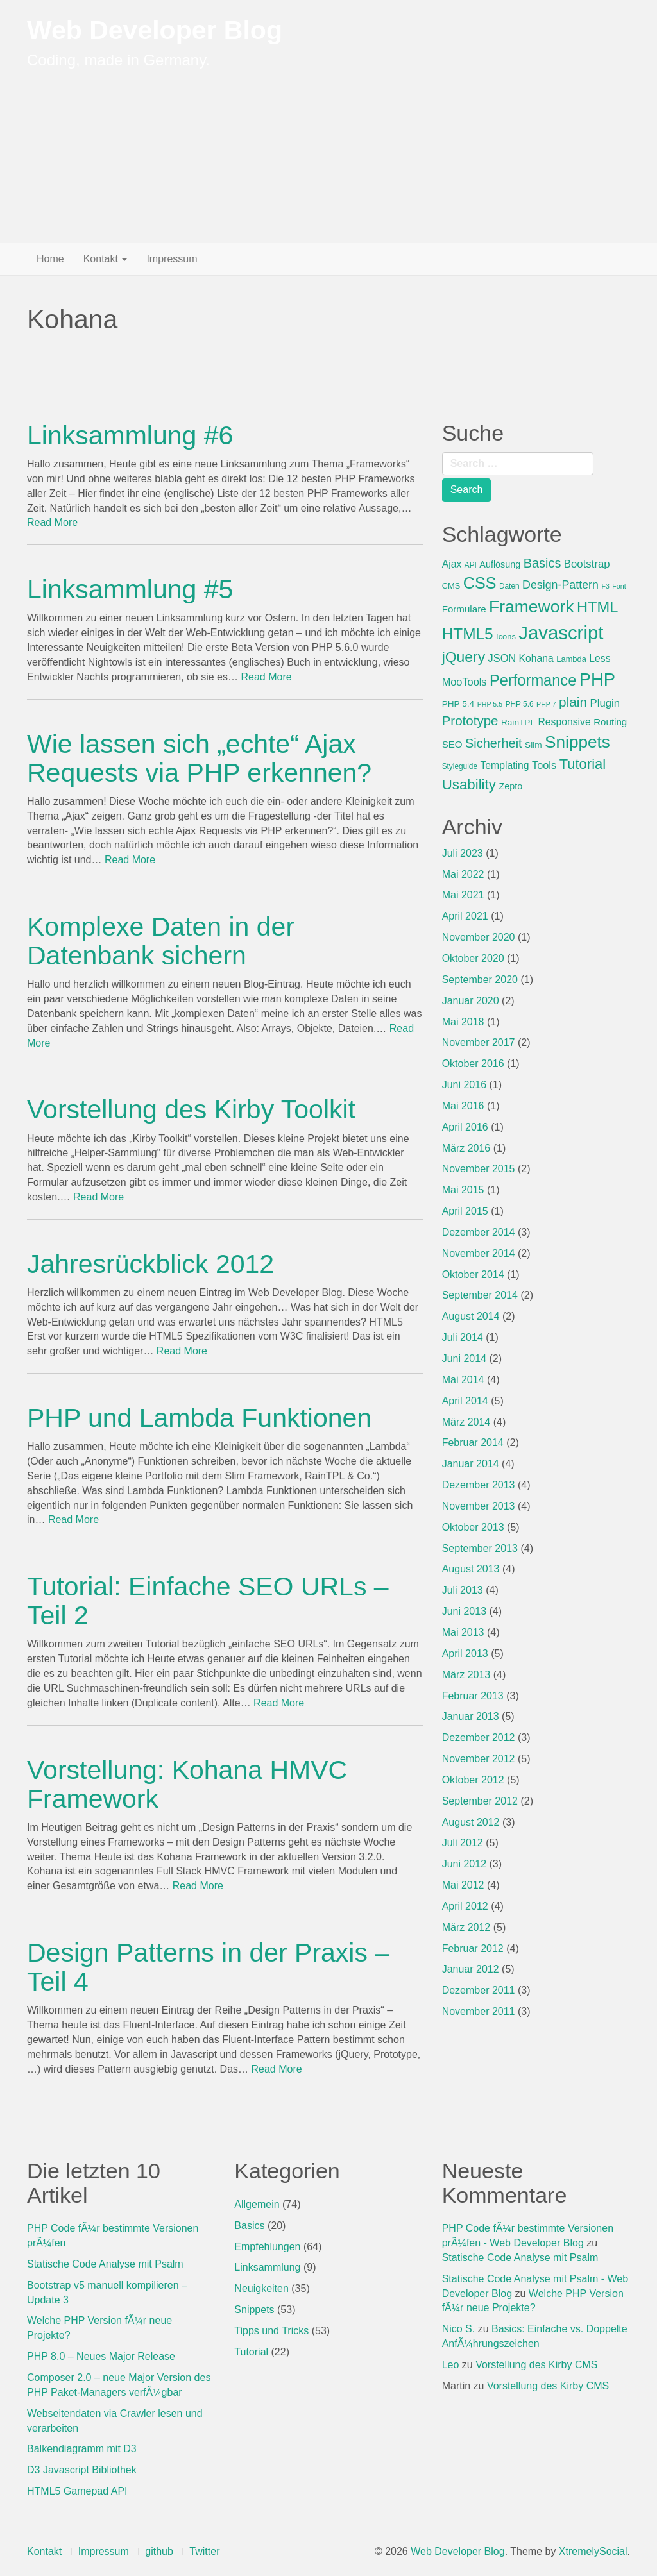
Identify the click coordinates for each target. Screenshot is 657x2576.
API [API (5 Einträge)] (471, 564)
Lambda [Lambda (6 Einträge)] (571, 659)
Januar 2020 (470, 1000)
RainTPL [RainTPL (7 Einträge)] (518, 722)
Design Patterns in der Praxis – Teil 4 (208, 1967)
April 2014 (465, 1400)
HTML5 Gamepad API (77, 2491)
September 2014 (480, 1295)
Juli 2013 (462, 1590)
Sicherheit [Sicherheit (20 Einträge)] (493, 743)
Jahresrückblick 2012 (150, 1264)
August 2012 (471, 1822)
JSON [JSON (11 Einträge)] (502, 658)
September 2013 (480, 1548)
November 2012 (478, 1758)
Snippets (254, 2309)
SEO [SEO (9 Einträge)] (452, 744)
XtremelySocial (593, 2551)
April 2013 (465, 1653)
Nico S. (458, 2328)
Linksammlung (267, 2267)
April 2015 (465, 1211)
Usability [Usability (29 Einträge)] (469, 785)
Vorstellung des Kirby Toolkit (191, 1109)
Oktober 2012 (473, 1779)
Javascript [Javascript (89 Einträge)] (560, 632)
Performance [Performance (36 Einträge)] (533, 680)
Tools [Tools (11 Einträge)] (544, 765)
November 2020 (478, 937)
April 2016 (465, 1127)
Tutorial (251, 2351)
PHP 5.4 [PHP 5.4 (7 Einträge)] (458, 704)
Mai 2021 (463, 894)
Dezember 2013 (478, 1484)
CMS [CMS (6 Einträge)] (451, 586)
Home (50, 258)
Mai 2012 (463, 1885)
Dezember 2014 (478, 1232)
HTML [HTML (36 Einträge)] (597, 607)
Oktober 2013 (473, 1527)
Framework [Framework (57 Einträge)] (531, 606)
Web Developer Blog (154, 30)
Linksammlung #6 (130, 435)
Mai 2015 (463, 1189)
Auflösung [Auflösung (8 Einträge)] (499, 564)
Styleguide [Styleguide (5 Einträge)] (459, 766)
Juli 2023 (462, 853)
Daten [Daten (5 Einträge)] (509, 586)
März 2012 (466, 1927)
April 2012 (465, 1906)
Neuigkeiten (261, 2288)
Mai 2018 (463, 1021)
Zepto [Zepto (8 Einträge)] (510, 786)
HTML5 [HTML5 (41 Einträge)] (467, 634)
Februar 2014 (473, 1442)
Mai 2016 (463, 1105)
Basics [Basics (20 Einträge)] (542, 563)
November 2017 (478, 1042)
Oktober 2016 (473, 1063)
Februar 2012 (473, 1948)
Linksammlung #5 (130, 589)
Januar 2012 (470, 1969)
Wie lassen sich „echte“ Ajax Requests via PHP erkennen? (199, 758)
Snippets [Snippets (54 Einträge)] (577, 742)
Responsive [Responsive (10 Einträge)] (564, 721)
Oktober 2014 (473, 1274)
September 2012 (480, 1801)
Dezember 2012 (478, 1737)
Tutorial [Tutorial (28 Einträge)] (582, 764)
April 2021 (465, 916)
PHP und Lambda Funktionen (199, 1418)
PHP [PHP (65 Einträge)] (597, 679)
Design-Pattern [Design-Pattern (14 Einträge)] (560, 584)
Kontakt (105, 258)
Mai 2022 (463, 874)
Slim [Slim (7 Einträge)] (533, 745)
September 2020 (480, 979)
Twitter (204, 2551)
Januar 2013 (470, 1716)
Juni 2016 (464, 1084)
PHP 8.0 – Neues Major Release (101, 2356)
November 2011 (478, 2011)
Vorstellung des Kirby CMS (536, 2364)
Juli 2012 (462, 1842)
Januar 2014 (470, 1463)
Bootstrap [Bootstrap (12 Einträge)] (587, 564)
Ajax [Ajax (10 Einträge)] (452, 564)
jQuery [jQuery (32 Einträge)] (463, 656)
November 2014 (478, 1253)
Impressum (171, 258)
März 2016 (466, 1148)
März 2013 (466, 1674)
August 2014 (471, 1316)
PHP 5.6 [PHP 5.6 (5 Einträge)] (520, 704)
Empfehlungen (267, 2246)
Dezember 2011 (478, 1990)
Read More (52, 522)
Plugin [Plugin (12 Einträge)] (605, 703)
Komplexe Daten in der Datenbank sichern (160, 941)
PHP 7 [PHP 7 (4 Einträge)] (546, 704)
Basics (249, 2225)
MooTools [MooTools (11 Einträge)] (464, 681)
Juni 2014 (464, 1358)
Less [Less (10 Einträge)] (599, 658)
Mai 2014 (463, 1379)
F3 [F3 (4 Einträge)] (605, 586)
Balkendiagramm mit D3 (82, 2448)
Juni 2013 (464, 1611)
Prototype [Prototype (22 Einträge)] (470, 720)
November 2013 (478, 1506)
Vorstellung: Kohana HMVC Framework (187, 1784)
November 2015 (478, 1168)
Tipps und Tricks (271, 2330)
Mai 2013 (463, 1632)
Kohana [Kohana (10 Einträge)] (536, 658)
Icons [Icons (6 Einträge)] (506, 636)
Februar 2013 (473, 1695)
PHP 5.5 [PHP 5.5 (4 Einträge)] (490, 704)
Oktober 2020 (473, 958)
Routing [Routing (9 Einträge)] (610, 721)
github (159, 2551)
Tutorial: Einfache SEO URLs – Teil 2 (208, 1601)
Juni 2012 (464, 1863)
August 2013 (471, 1568)
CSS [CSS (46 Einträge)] (480, 583)
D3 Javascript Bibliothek (82, 2469)
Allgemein (256, 2204)
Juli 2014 (462, 1337)
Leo (450, 2364)
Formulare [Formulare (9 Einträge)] (464, 608)
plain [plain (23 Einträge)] (573, 702)
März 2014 (466, 1422)
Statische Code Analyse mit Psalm (105, 2264)
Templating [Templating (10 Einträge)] (505, 765)
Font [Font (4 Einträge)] (619, 586)
